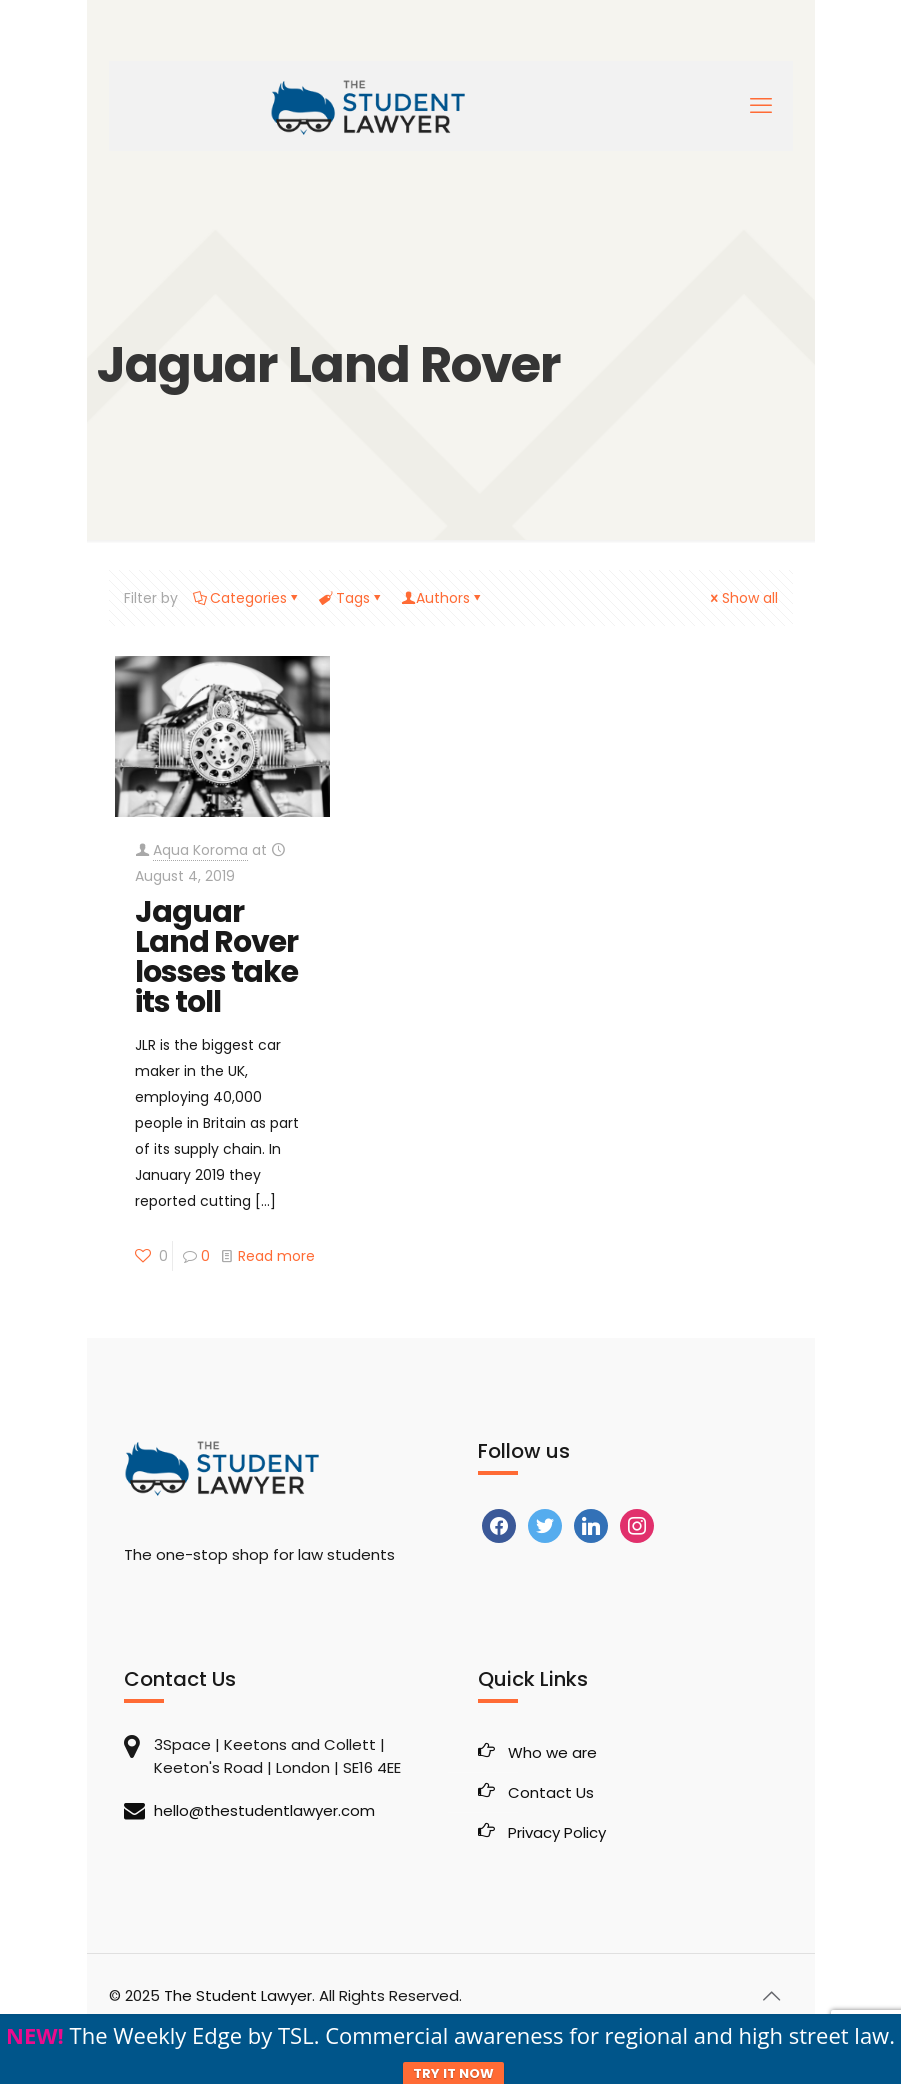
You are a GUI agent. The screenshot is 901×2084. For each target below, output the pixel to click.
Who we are (552, 1752)
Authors (443, 598)
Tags (351, 598)
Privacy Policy (557, 1832)
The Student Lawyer (238, 1995)
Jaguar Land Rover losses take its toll (216, 957)
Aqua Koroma (200, 850)
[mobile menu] (761, 106)
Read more (276, 1256)
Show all (743, 598)
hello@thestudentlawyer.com (264, 1810)
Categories (247, 598)
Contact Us (551, 1792)
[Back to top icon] (772, 1996)
